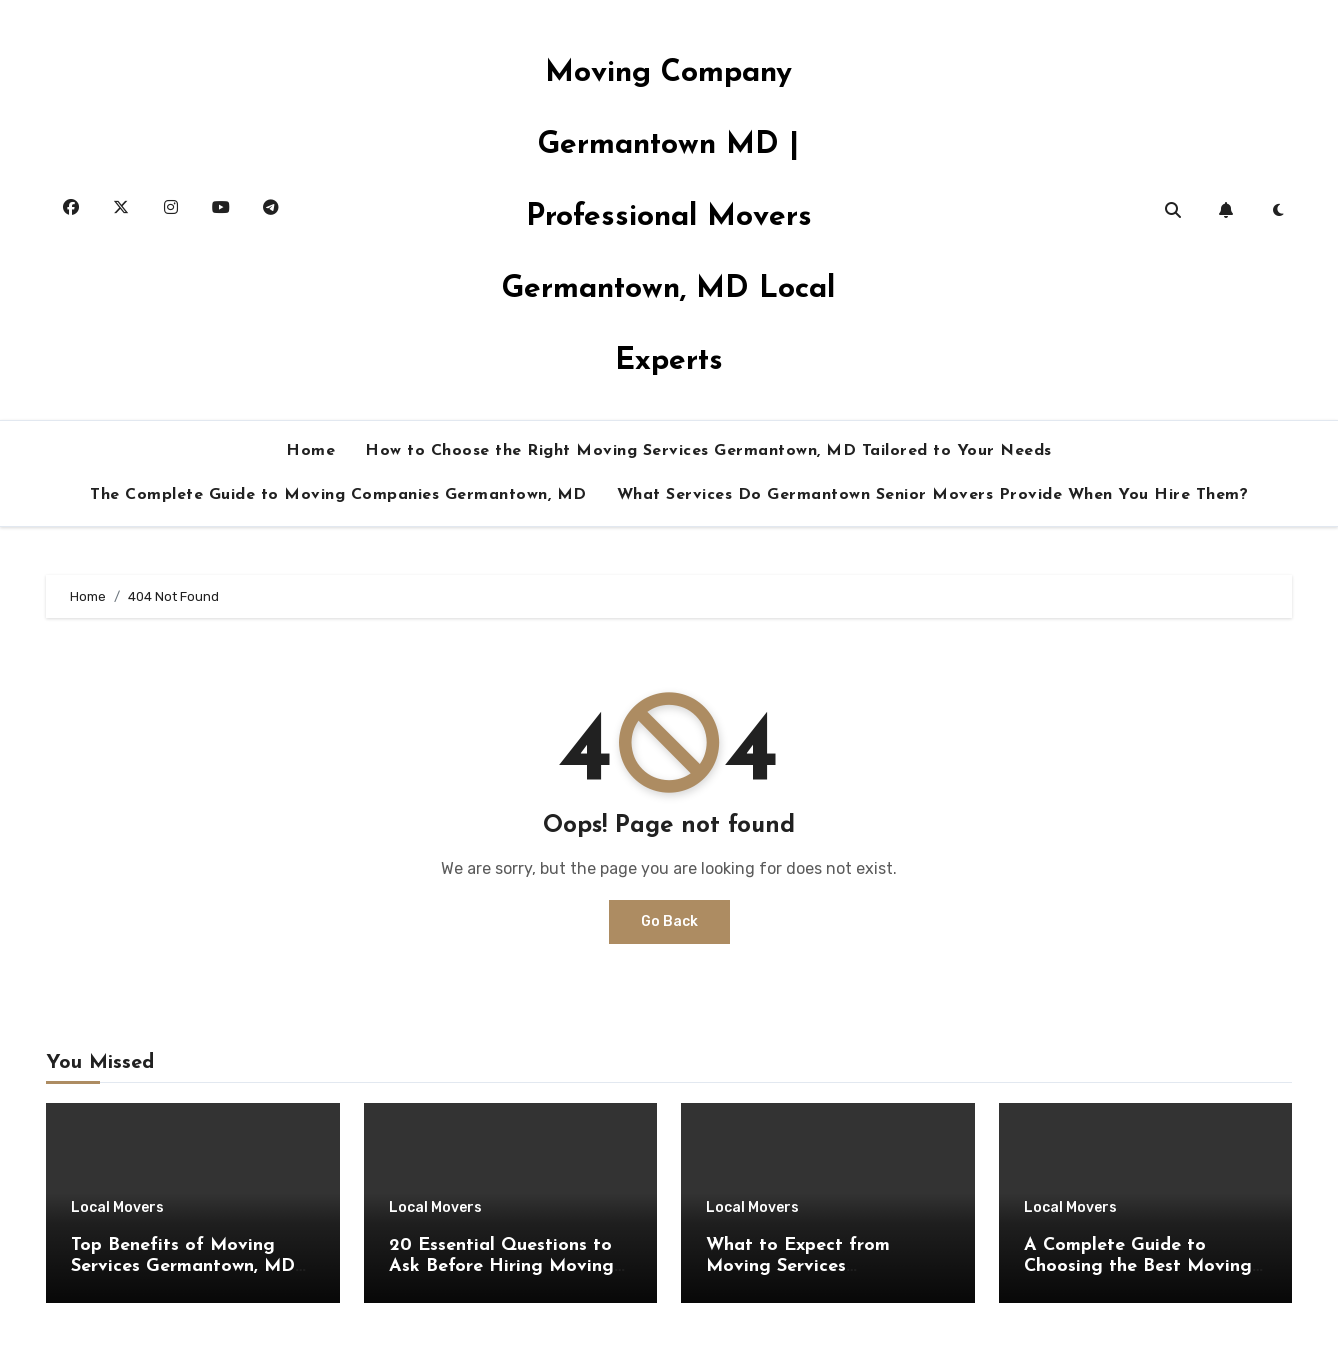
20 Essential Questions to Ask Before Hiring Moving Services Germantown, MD (501, 1267)
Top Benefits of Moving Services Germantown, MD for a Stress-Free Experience (191, 1267)
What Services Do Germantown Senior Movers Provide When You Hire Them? (933, 495)
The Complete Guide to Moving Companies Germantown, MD (338, 495)
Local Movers (117, 1208)
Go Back (669, 921)
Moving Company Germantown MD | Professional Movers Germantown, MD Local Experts (668, 217)
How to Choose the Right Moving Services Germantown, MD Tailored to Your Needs (708, 451)
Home (310, 451)
